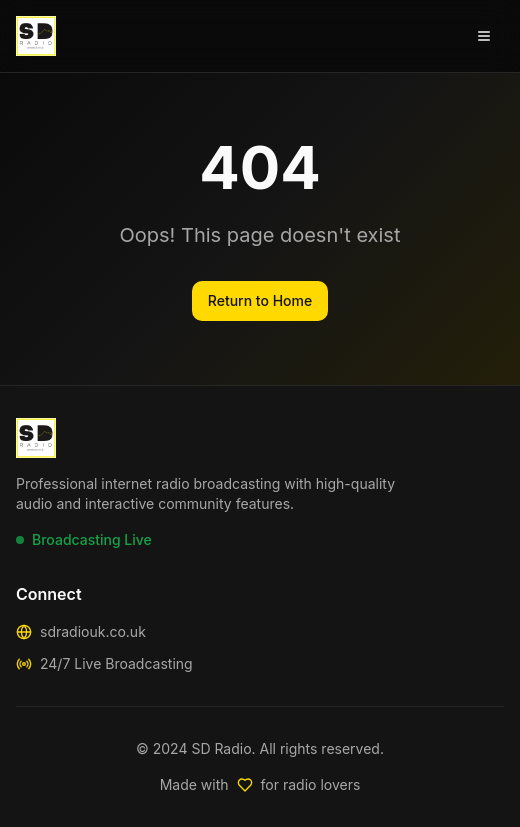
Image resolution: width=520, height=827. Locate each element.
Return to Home (260, 300)
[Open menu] (484, 36)
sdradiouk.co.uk (93, 631)
